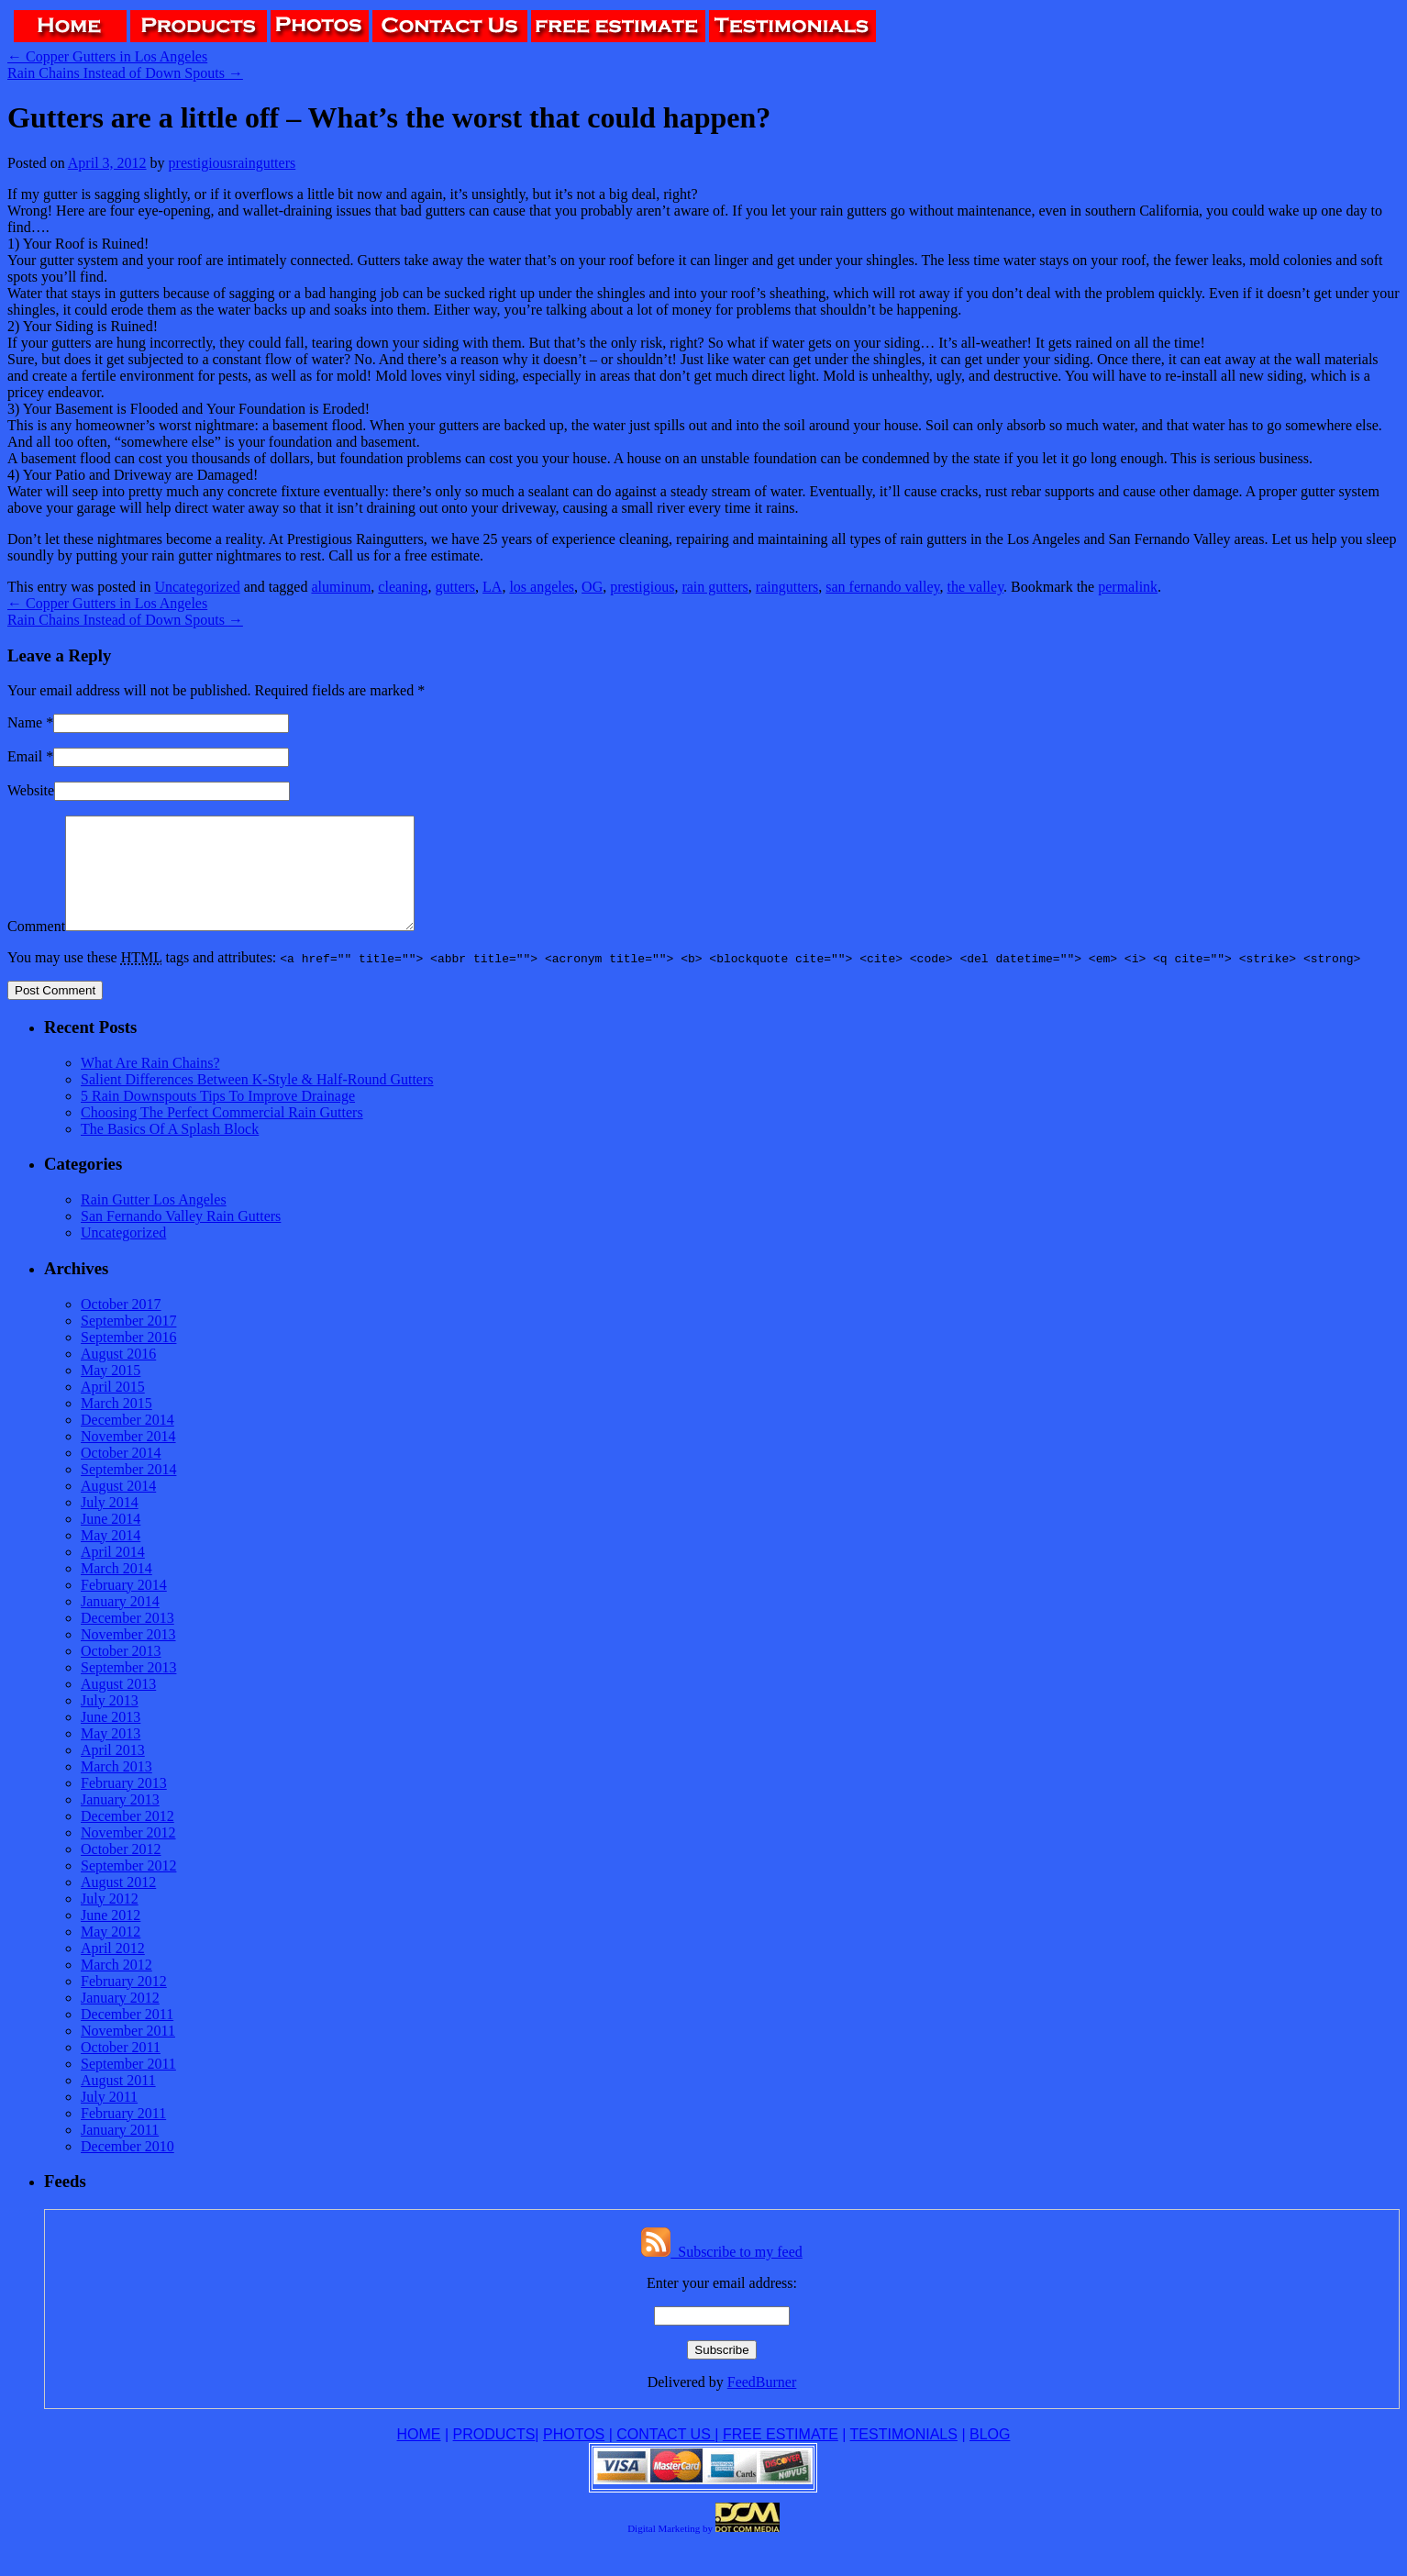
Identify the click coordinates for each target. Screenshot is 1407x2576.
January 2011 (120, 2152)
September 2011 (128, 2085)
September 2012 (128, 1887)
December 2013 (127, 1640)
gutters (456, 586)
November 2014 (128, 1458)
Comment (36, 948)
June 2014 (110, 1541)
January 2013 (120, 1821)
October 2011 (121, 2069)
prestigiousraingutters (232, 163)
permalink (1128, 586)
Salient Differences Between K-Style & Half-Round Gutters (257, 1101)
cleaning (402, 586)
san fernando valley (882, 586)
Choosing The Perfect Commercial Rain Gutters (222, 1134)
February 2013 (124, 1805)
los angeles (541, 586)
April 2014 (113, 1574)
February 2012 (124, 2003)
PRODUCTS (494, 2456)
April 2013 (113, 1772)
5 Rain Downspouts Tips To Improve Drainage (218, 1118)
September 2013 (128, 1689)
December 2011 (127, 2036)
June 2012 (110, 1937)
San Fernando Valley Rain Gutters (181, 1238)
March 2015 (116, 1425)
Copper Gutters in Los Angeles (107, 56)
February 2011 (123, 2135)
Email (24, 756)
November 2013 (128, 1656)
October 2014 (121, 1474)
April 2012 (113, 1970)
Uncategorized (196, 586)
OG (592, 586)
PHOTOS (573, 2456)
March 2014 (116, 1590)
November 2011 (128, 2052)
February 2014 (124, 1607)
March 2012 (116, 1986)
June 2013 (110, 1739)
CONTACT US (665, 2456)
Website (30, 790)
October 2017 (121, 1326)
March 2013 (116, 1788)
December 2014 (127, 1441)
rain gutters (714, 586)
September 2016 (128, 1359)
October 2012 (121, 1871)
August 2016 (118, 1375)
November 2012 (128, 1854)
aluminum (341, 586)
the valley (975, 586)
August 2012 (118, 1904)
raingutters (787, 586)
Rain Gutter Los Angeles (154, 1221)
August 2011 (118, 2102)
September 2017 (128, 1342)
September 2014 (128, 1491)
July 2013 (109, 1722)
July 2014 (109, 1524)
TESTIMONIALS (904, 2456)
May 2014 (110, 1557)
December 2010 (127, 2168)
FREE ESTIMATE (780, 2456)
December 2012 (127, 1838)
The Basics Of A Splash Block (170, 1151)
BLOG (989, 2456)
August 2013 (118, 1706)
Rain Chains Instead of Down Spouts (125, 73)
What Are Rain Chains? (150, 1085)
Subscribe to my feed (722, 2274)
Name (24, 722)
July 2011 (109, 2118)
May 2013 (110, 1755)
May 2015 (110, 1392)
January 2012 (120, 2019)
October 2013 (121, 1673)
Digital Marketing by (670, 2550)
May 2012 (110, 1953)
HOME (419, 2456)
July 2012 (109, 1920)
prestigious (642, 586)
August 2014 (118, 1508)
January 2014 (120, 1623)
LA (492, 586)
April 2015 (113, 1408)
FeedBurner (762, 2404)
